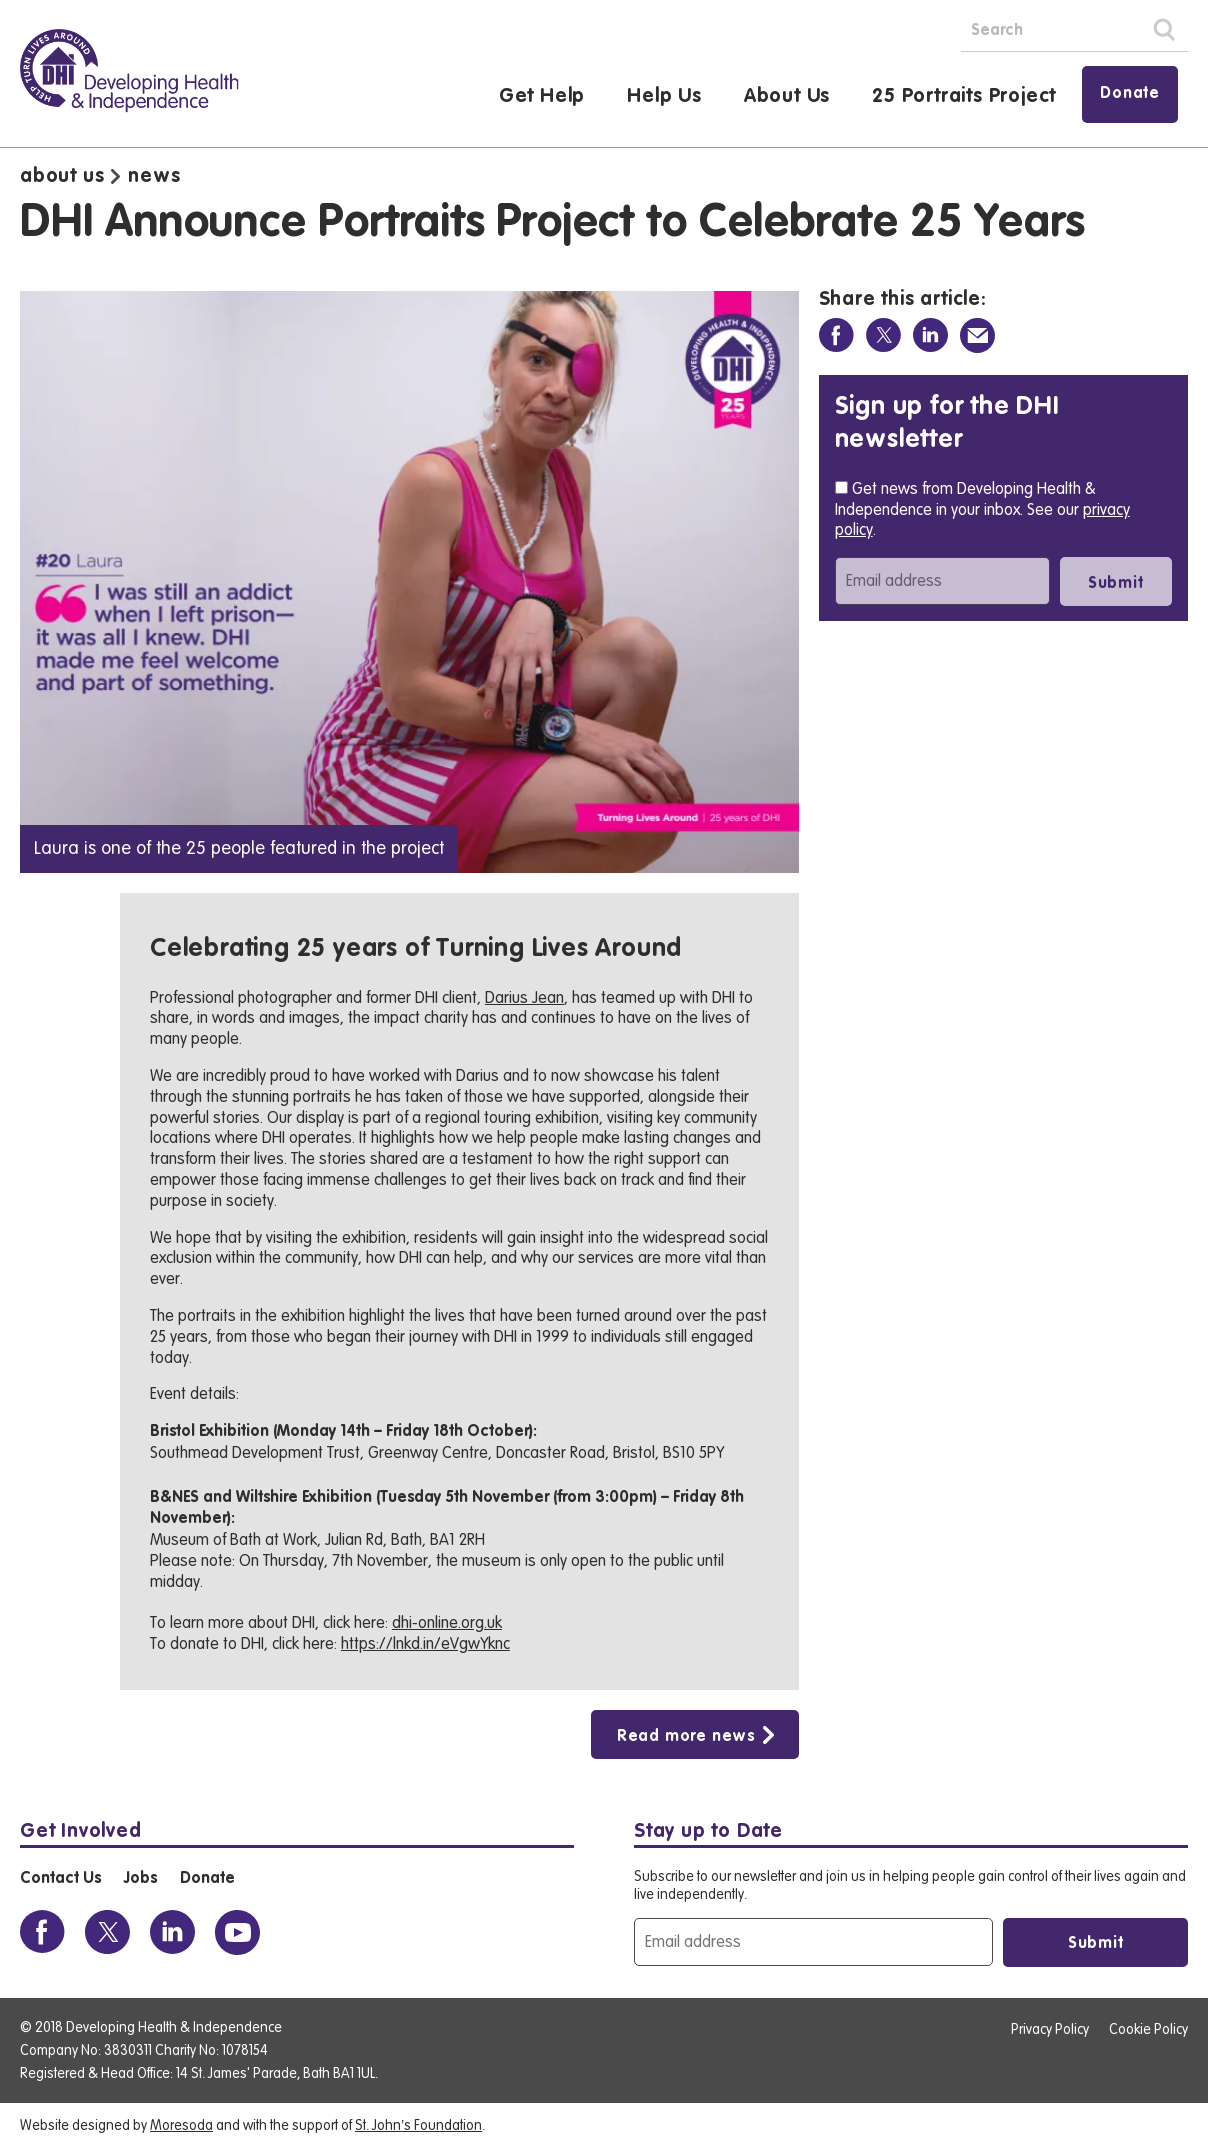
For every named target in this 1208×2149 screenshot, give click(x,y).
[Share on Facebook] (836, 335)
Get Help (542, 97)
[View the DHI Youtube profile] (237, 1932)
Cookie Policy (1148, 2030)
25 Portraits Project (964, 97)
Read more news (686, 1737)
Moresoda (181, 2126)
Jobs (140, 1879)
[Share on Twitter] (883, 335)
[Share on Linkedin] (930, 335)
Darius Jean (524, 998)
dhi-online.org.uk (447, 1623)
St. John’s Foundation (418, 2126)
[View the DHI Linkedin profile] (172, 1932)
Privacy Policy (1050, 2030)
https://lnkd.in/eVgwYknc (425, 1644)
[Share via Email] (977, 335)
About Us (787, 97)
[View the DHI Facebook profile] (42, 1932)
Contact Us (60, 1879)
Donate (1130, 94)
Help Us (664, 97)
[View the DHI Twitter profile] (107, 1932)
